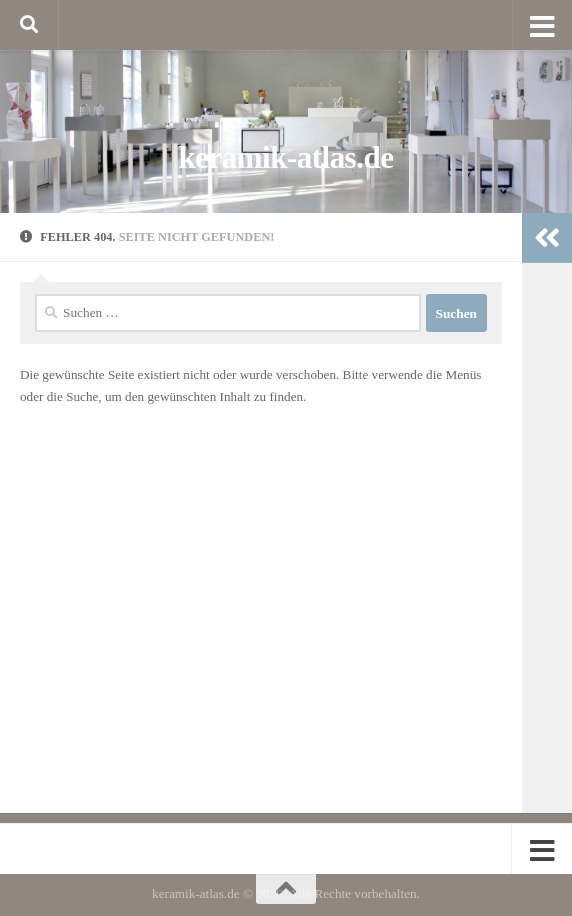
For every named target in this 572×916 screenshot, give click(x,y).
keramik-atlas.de (286, 157)
